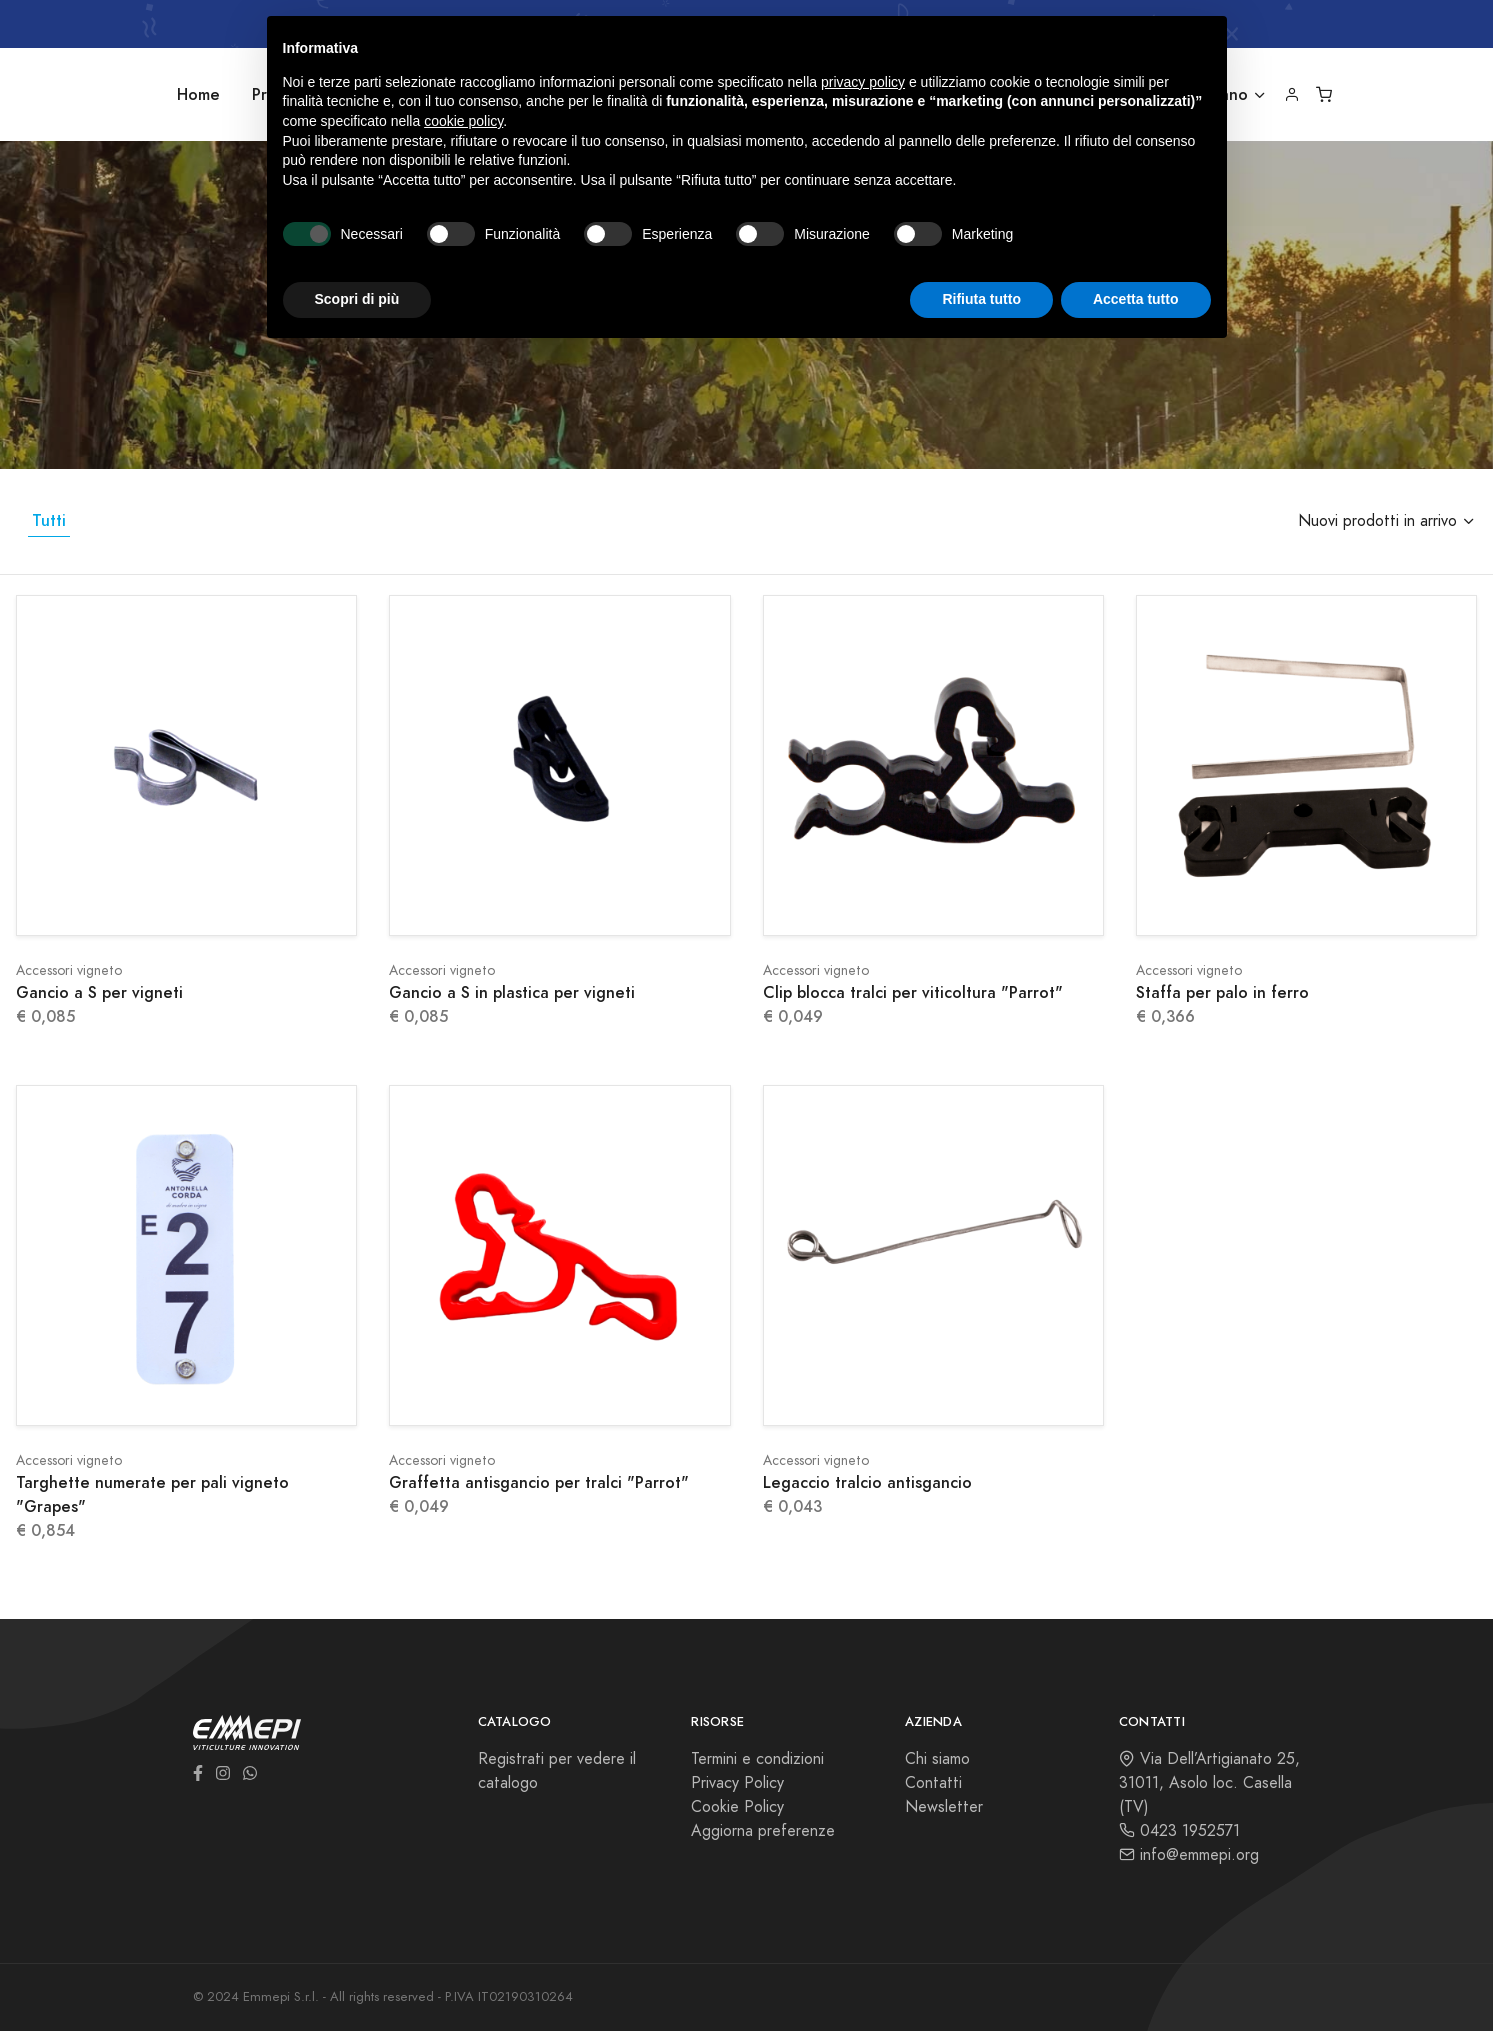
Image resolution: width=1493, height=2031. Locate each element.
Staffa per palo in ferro (1222, 992)
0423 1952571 (1179, 1831)
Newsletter (944, 1807)
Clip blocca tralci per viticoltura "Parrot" (913, 992)
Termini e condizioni (757, 1759)
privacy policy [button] (863, 82)
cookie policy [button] (463, 121)
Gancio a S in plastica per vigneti (512, 992)
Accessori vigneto (69, 970)
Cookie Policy (737, 1807)
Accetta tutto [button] (1136, 299)
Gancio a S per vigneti (99, 992)
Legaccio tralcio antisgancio (867, 1482)
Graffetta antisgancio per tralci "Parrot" (539, 1482)
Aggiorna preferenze (763, 1831)
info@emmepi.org (1189, 1855)
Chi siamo (937, 1759)
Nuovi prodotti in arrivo (1377, 521)
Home (198, 94)
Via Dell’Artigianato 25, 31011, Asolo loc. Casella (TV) (1209, 1783)
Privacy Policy (737, 1783)
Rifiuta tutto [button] (981, 299)
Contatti (933, 1783)
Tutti (49, 520)
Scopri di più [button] (357, 299)
